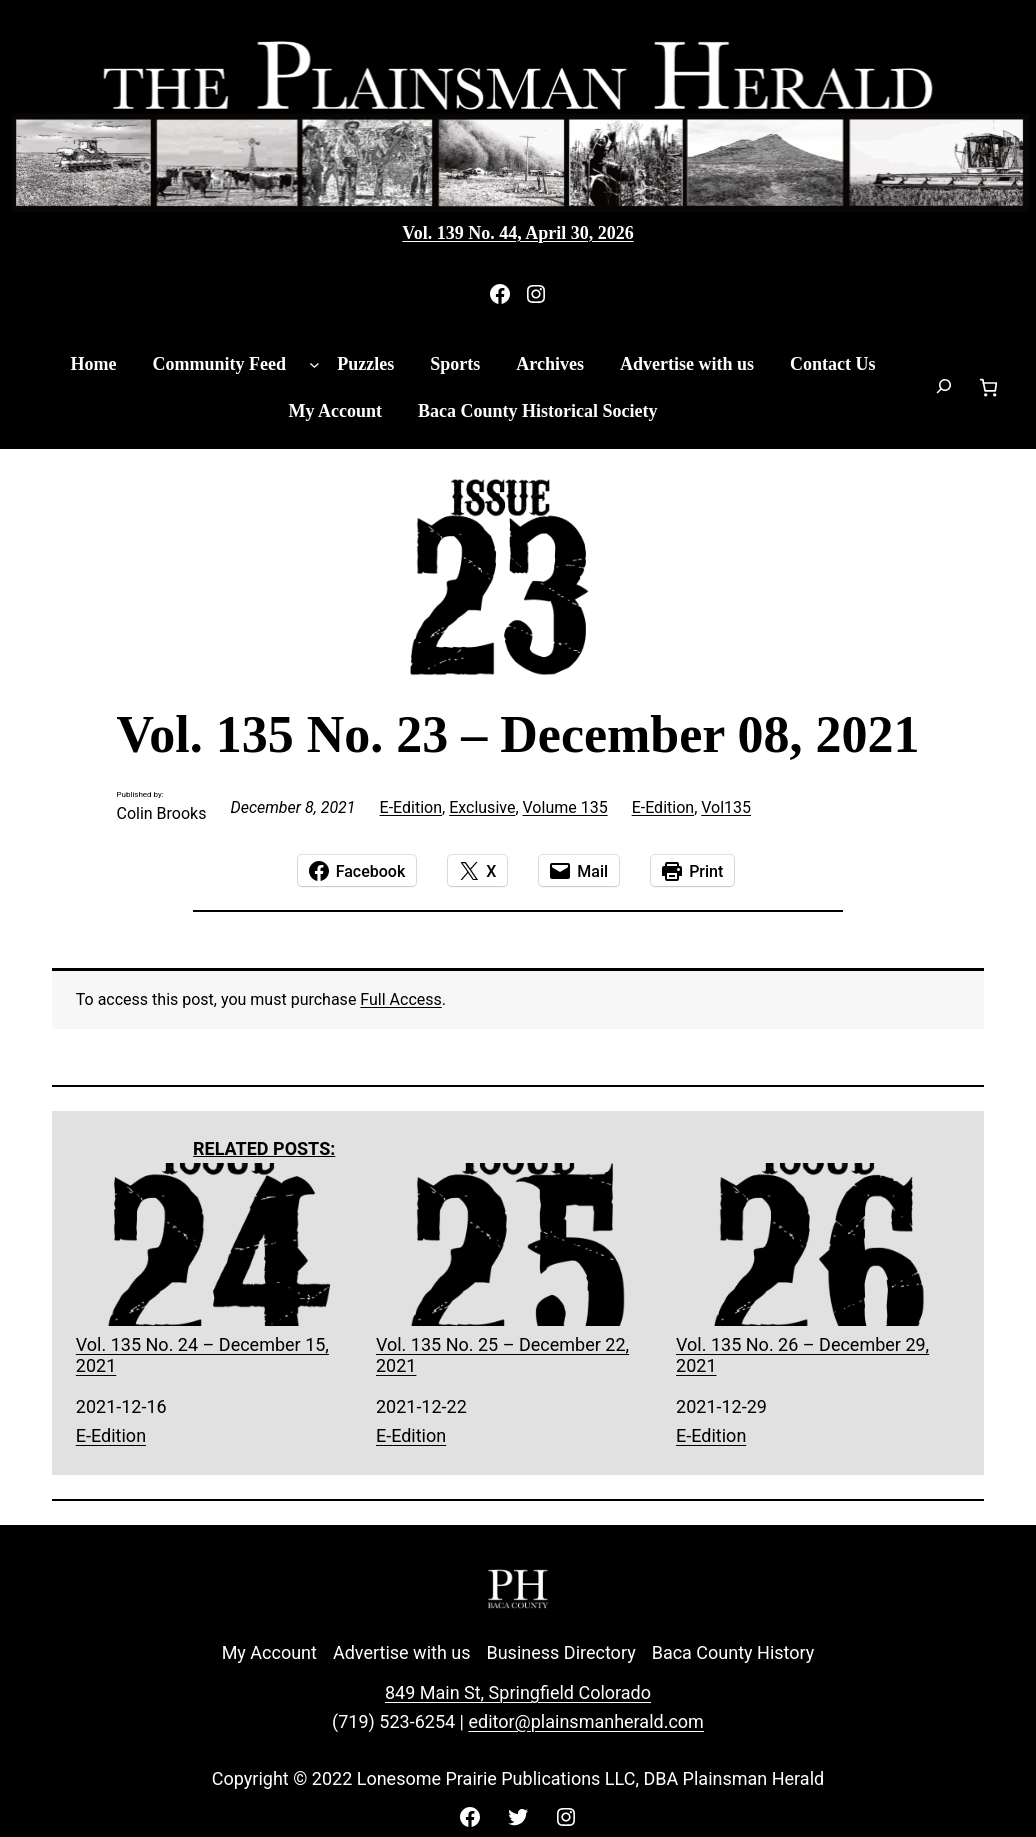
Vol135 (726, 807)
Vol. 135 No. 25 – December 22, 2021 (518, 1269)
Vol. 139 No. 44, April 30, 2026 (517, 233)
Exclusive (482, 807)
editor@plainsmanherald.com (585, 1721)
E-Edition (411, 807)
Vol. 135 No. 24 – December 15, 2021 (218, 1269)
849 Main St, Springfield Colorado (518, 1692)
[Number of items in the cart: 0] (988, 387)
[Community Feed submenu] (314, 364)
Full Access (400, 999)
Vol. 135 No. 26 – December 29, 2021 (818, 1269)
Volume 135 (565, 807)
